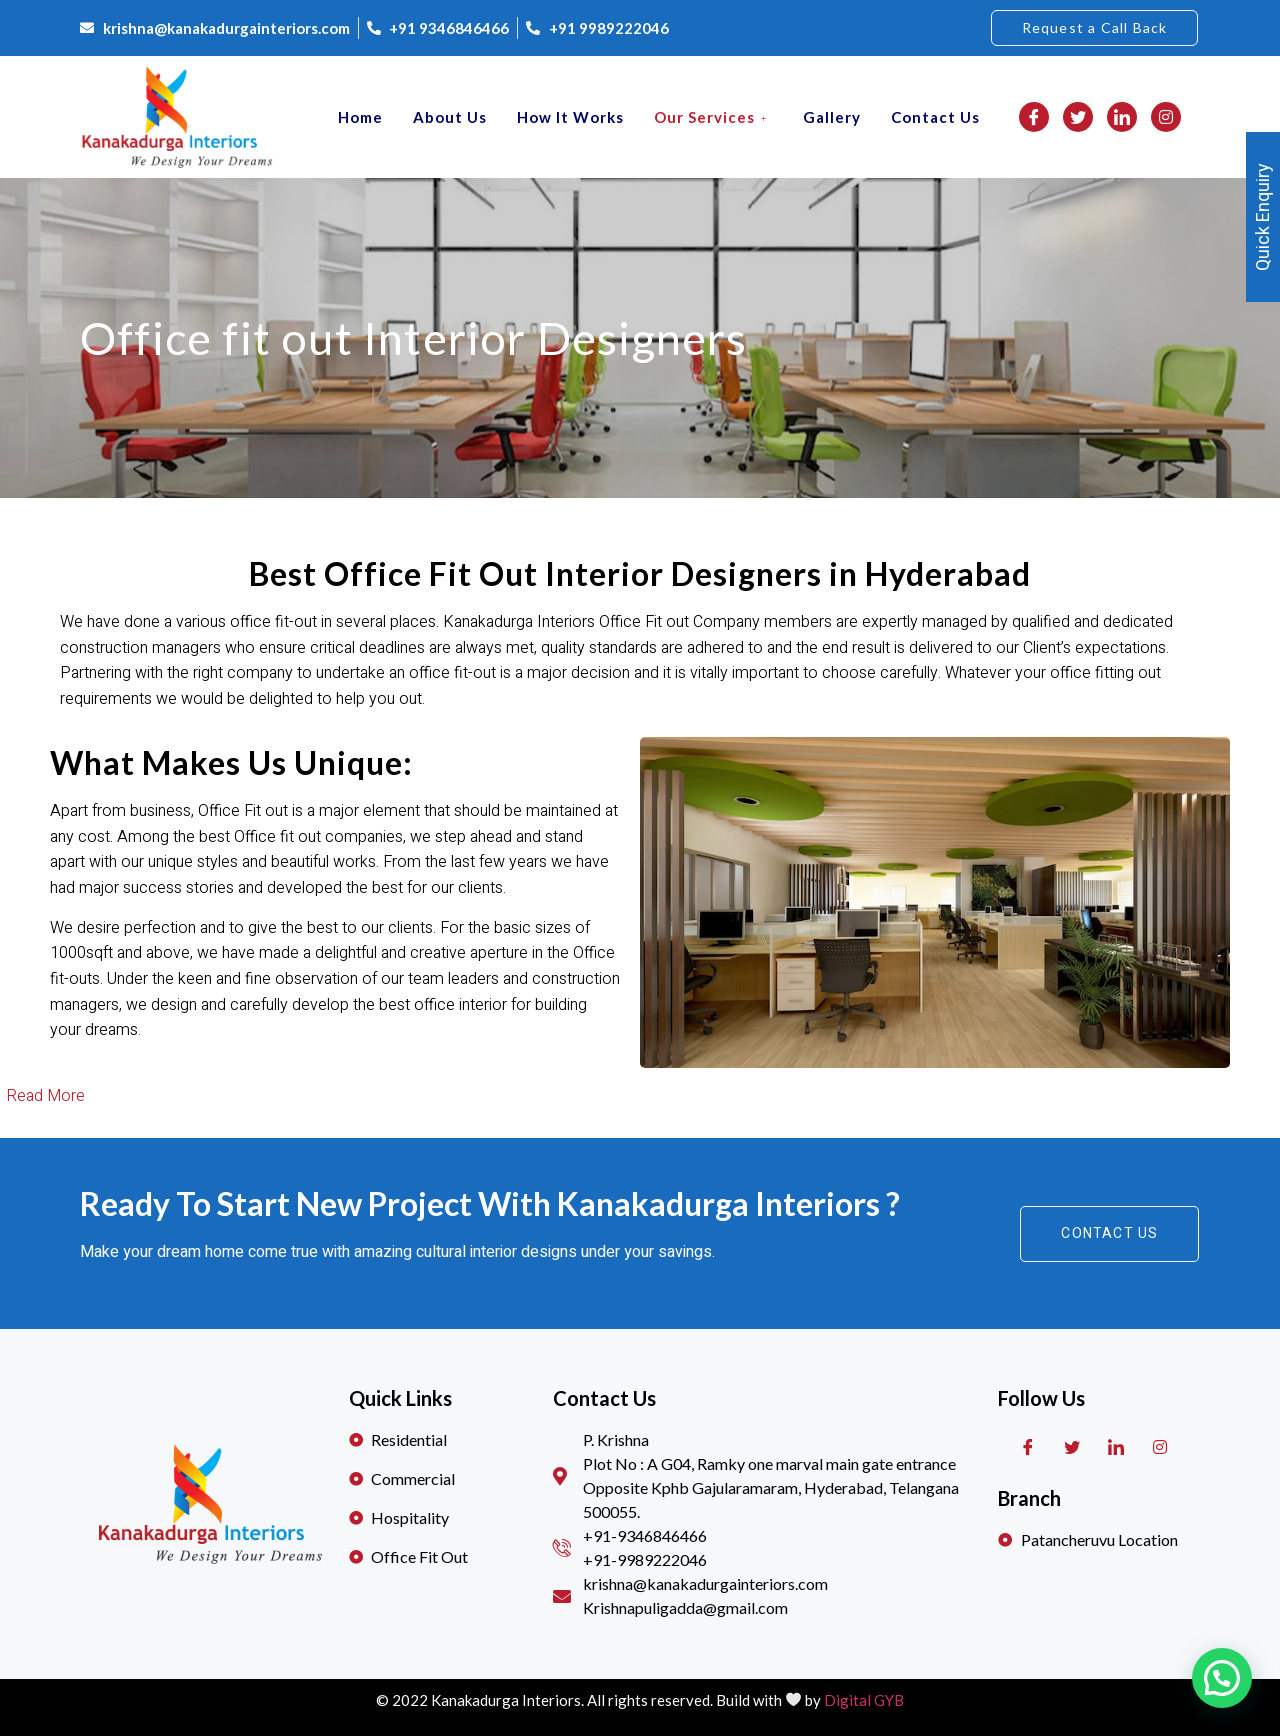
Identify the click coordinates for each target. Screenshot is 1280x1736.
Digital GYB (864, 1700)
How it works (570, 117)
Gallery (832, 117)
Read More (45, 1096)
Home (360, 117)
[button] (1095, 28)
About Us (450, 117)
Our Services (713, 117)
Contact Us (935, 117)
